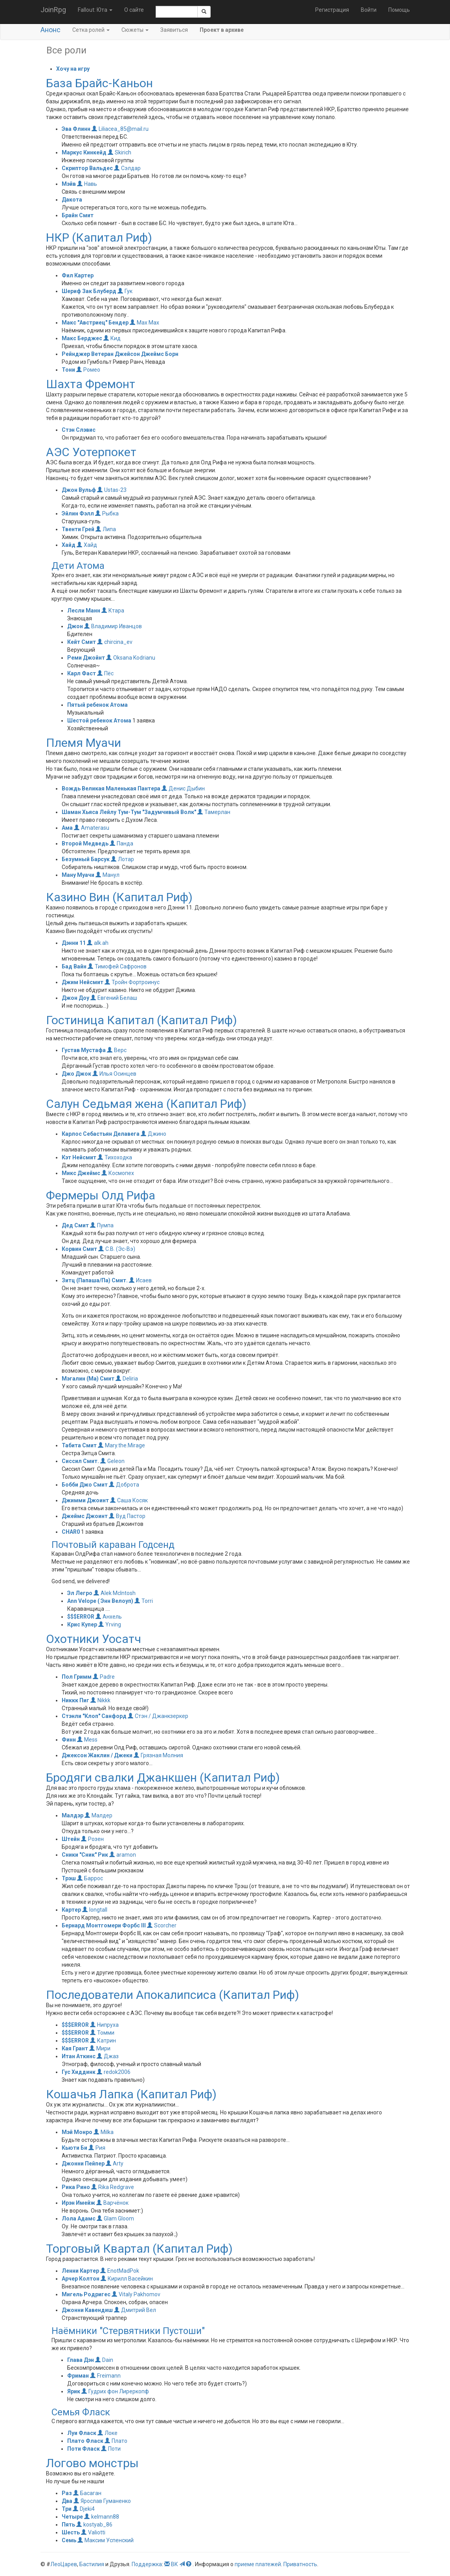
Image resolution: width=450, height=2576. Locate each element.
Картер (71, 1910)
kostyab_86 (94, 2524)
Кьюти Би (74, 2148)
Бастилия (91, 2564)
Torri (143, 1601)
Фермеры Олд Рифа (100, 1195)
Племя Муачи (83, 743)
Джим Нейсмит (82, 982)
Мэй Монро (77, 2132)
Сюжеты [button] (135, 30)
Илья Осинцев (114, 1074)
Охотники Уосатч (93, 1639)
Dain (104, 2360)
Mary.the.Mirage (121, 1445)
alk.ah (97, 943)
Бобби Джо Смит (85, 1484)
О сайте (134, 10)
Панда (121, 843)
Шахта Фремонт (90, 384)
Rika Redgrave (112, 2187)
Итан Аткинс (79, 2056)
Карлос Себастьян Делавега (101, 1134)
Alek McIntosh (115, 1593)
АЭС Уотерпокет (91, 452)
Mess (87, 1739)
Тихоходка (114, 1157)
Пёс (105, 673)
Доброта (124, 1484)
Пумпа (102, 1225)
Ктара (112, 610)
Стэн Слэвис (79, 430)
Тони (68, 370)
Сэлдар (127, 168)
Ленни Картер (80, 2271)
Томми (102, 2033)
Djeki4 (84, 2509)
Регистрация (332, 10)
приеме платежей (258, 2564)
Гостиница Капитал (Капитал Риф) (141, 1020)
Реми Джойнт (86, 658)
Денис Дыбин (183, 788)
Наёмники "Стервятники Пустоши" (128, 2330)
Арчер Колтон (80, 2278)
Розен (92, 1839)
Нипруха (104, 2025)
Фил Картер (78, 275)
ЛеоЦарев (63, 2564)
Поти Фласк (83, 2449)
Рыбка (107, 513)
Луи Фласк (81, 2433)
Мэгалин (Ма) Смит (88, 1378)
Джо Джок (76, 1074)
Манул (107, 875)
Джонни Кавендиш (87, 2310)
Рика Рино (76, 2187)
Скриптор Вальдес (87, 168)
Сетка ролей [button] (91, 30)
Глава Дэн (80, 2360)
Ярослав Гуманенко (102, 2501)
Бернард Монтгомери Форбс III (104, 1925)
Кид (112, 338)
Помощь (399, 10)
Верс (117, 1050)
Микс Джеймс (81, 1173)
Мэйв (69, 184)
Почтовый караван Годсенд (112, 1544)
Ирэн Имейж (78, 2203)
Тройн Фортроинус (132, 982)
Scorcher (161, 1925)
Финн (69, 1739)
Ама (67, 828)
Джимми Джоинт (85, 1500)
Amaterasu (91, 828)
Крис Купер (82, 1624)
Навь (87, 184)
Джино (153, 1134)
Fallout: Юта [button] (95, 10)
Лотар (122, 859)
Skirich (119, 152)
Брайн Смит (78, 215)
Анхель (109, 1616)
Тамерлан (213, 812)
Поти (111, 2449)
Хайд (68, 545)
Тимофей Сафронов (117, 966)
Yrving (109, 1624)
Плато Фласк (85, 2441)
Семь (69, 2540)
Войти (369, 10)
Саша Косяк (129, 1500)
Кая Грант (75, 2048)
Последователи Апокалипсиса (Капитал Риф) (172, 1995)
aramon (122, 1855)
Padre (104, 1677)
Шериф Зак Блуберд (89, 291)
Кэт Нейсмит (79, 1157)
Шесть (71, 2532)
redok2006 (113, 2072)
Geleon (112, 1461)
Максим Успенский (105, 2540)
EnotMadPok (119, 2271)
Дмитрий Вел (135, 2310)
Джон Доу (75, 998)
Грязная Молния (158, 1755)
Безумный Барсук (86, 859)
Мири (99, 2048)
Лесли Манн (83, 610)
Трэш (69, 1878)
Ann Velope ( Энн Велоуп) (100, 1601)
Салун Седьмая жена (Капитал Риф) (146, 1104)
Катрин (103, 2040)
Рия (96, 2148)
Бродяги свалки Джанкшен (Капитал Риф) (163, 1777)
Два (67, 2501)
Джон (75, 626)
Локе (107, 2433)
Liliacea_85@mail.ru (120, 129)
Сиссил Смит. (81, 1461)
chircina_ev (114, 642)
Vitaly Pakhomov (136, 2294)
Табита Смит (79, 1445)
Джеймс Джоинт (85, 1516)
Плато (116, 2441)
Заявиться (174, 30)
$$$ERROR (80, 1616)
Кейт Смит (81, 642)
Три (67, 2509)
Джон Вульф (79, 490)
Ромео (88, 370)
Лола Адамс (79, 2218)
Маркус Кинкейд (84, 152)
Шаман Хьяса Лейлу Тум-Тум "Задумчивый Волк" (129, 812)
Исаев (140, 1280)
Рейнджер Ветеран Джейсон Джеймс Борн (120, 354)
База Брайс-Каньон (99, 83)
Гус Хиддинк (79, 2072)
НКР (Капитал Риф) (99, 237)
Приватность (300, 2564)
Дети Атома (78, 565)
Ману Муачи (78, 875)
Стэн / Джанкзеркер (158, 1716)
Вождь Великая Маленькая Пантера (111, 788)
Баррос (90, 1878)
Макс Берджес (82, 338)
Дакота (72, 199)
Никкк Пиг (75, 1700)
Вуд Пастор (127, 1516)
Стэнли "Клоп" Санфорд (94, 1716)
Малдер (98, 1815)
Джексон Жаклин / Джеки (97, 1755)
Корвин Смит (80, 1249)
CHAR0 (71, 1532)
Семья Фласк (80, 2412)
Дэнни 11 (74, 943)
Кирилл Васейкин (127, 2278)
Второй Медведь (85, 843)
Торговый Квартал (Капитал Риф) (139, 2248)
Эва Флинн (76, 129)
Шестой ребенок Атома (99, 720)
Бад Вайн (74, 966)
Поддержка (147, 2564)
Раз (67, 2493)
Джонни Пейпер (83, 2163)
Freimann (105, 2375)
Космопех (117, 1173)
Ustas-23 (112, 490)
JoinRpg (53, 10)
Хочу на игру (73, 69)
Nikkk (100, 1700)
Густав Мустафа (84, 1050)
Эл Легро (79, 1593)
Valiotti (93, 2532)
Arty (114, 2163)
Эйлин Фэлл (78, 513)
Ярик (73, 2391)
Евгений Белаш (113, 998)
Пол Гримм (77, 1677)
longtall (94, 1910)
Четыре (72, 2517)
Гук (125, 291)
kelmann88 (101, 2517)
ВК (174, 2564)
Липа (106, 529)
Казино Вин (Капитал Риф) (119, 897)
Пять (68, 2524)
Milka (104, 2132)
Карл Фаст (81, 673)
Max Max (144, 322)
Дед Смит (75, 1225)
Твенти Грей (78, 529)
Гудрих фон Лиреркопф (115, 2391)
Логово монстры (92, 2463)
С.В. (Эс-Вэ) (116, 1249)
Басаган (87, 2493)
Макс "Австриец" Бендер (96, 322)
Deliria (127, 1378)
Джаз (108, 2056)
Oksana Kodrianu (130, 658)
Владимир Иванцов (113, 626)
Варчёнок (112, 2203)
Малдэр (72, 1815)
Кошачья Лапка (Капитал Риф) (131, 2094)
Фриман (78, 2375)
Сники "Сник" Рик (85, 1855)
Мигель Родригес (86, 2294)
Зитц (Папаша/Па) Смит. (95, 1280)
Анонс (50, 30)
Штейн (71, 1839)
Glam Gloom (115, 2218)
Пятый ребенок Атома (97, 705)
